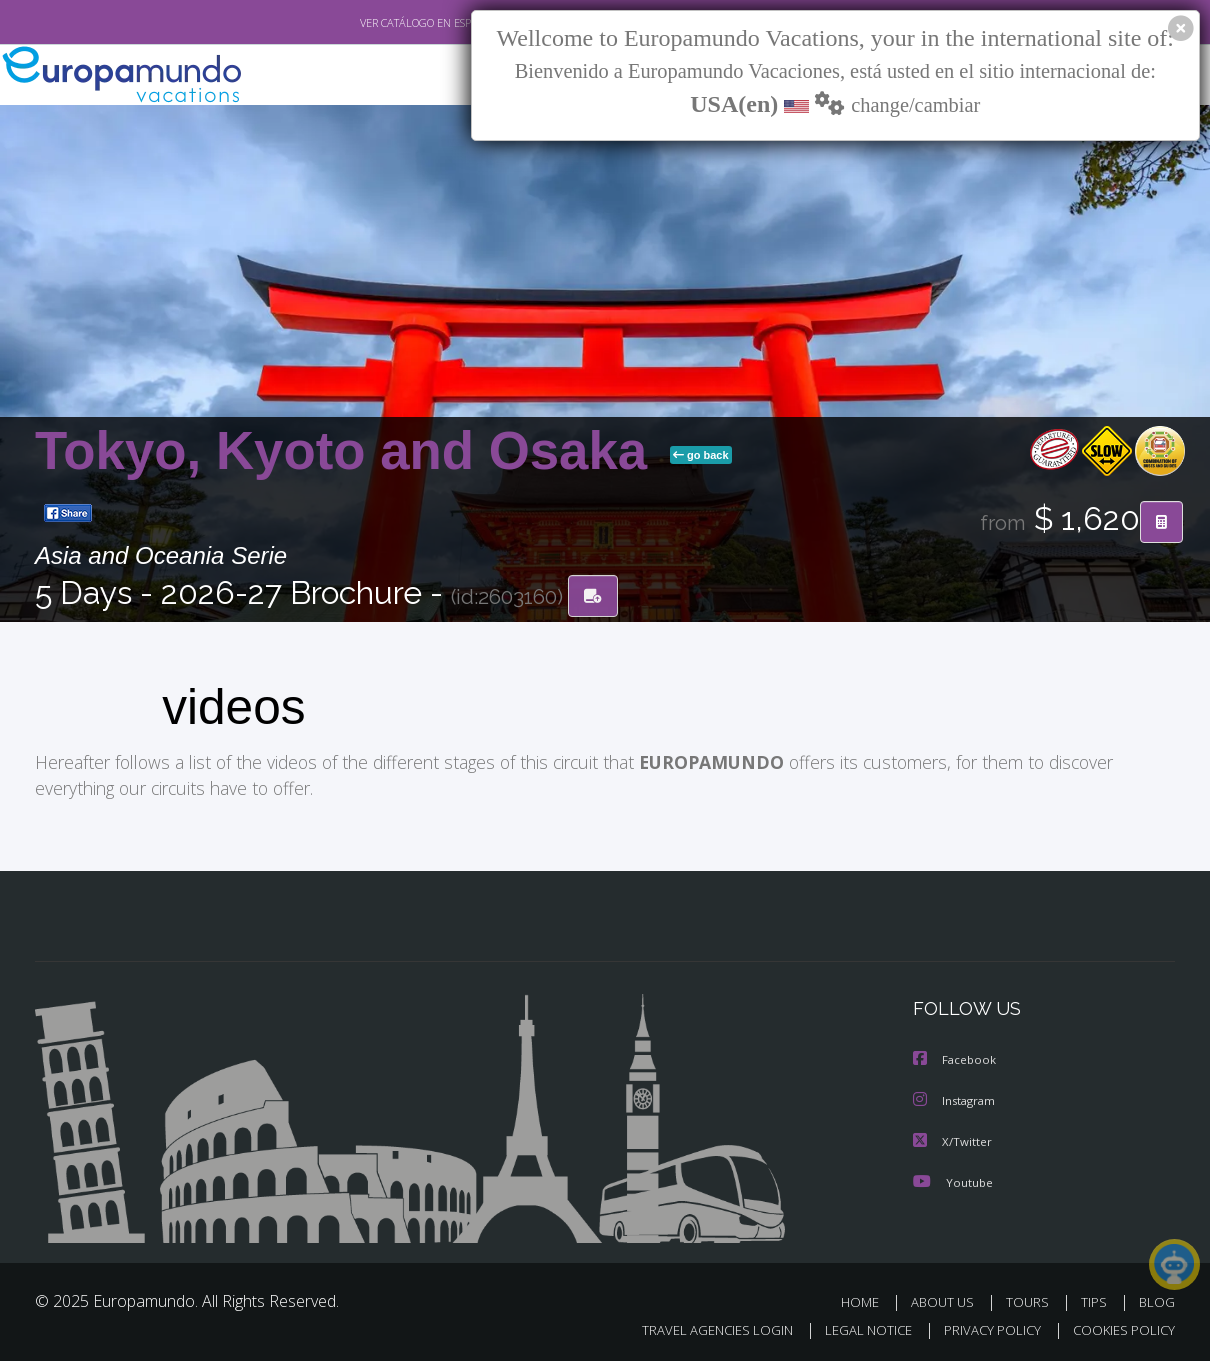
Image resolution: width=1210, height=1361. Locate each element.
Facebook (956, 1059)
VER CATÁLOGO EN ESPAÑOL (383, 23)
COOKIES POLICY (1119, 1327)
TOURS (1031, 1299)
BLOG (1157, 1299)
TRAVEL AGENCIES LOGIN (698, 1327)
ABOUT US (948, 1299)
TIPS (1096, 1299)
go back (701, 456)
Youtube (953, 1179)
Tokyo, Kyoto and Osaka (348, 451)
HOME (867, 1299)
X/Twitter (953, 1139)
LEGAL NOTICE (855, 1327)
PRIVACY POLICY (983, 1327)
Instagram (956, 1099)
